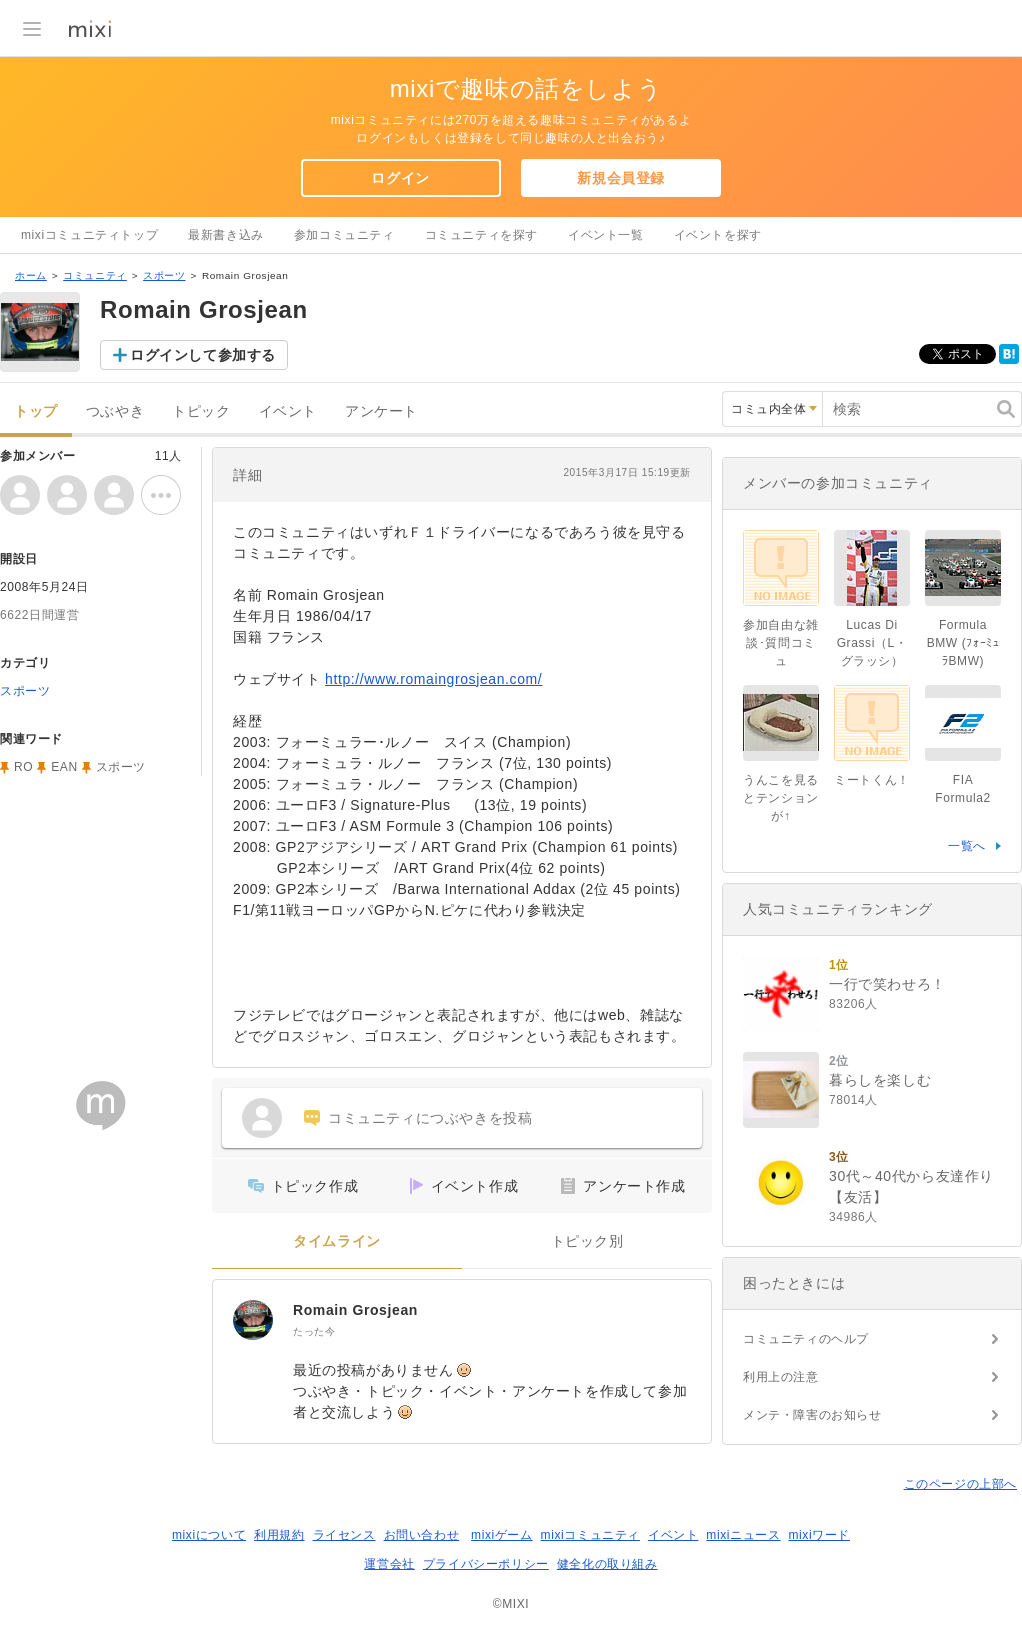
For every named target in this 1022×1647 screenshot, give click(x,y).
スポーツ (164, 275)
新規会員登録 (621, 178)
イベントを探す (718, 235)
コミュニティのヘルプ (806, 1339)
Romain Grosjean (355, 1310)
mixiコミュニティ (590, 1535)
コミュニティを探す (481, 235)
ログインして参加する (203, 355)
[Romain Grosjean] (253, 1320)
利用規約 (279, 1535)
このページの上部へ (960, 1484)
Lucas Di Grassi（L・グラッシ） (872, 643)
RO (23, 767)
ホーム (31, 275)
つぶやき (115, 411)
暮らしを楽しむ (880, 1080)
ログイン (400, 178)
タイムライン (337, 1241)
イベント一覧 (606, 235)
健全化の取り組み (607, 1564)
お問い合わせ (422, 1535)
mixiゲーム (502, 1535)
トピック (201, 411)
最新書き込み (226, 235)
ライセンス (344, 1535)
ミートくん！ (872, 780)
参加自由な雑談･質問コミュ (781, 643)
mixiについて (209, 1535)
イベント (288, 411)
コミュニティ (95, 275)
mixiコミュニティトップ (89, 235)
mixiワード (819, 1535)
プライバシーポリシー (486, 1564)
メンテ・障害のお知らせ (812, 1415)
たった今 (314, 1331)
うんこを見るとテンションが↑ (781, 798)
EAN (64, 767)
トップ (36, 411)
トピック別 (587, 1241)
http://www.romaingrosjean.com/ (433, 679)
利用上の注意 (781, 1377)
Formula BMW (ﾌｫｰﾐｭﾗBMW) (963, 643)
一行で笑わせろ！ (887, 984)
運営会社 (389, 1564)
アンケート (381, 411)
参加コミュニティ (344, 235)
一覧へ (967, 846)
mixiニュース (743, 1535)
